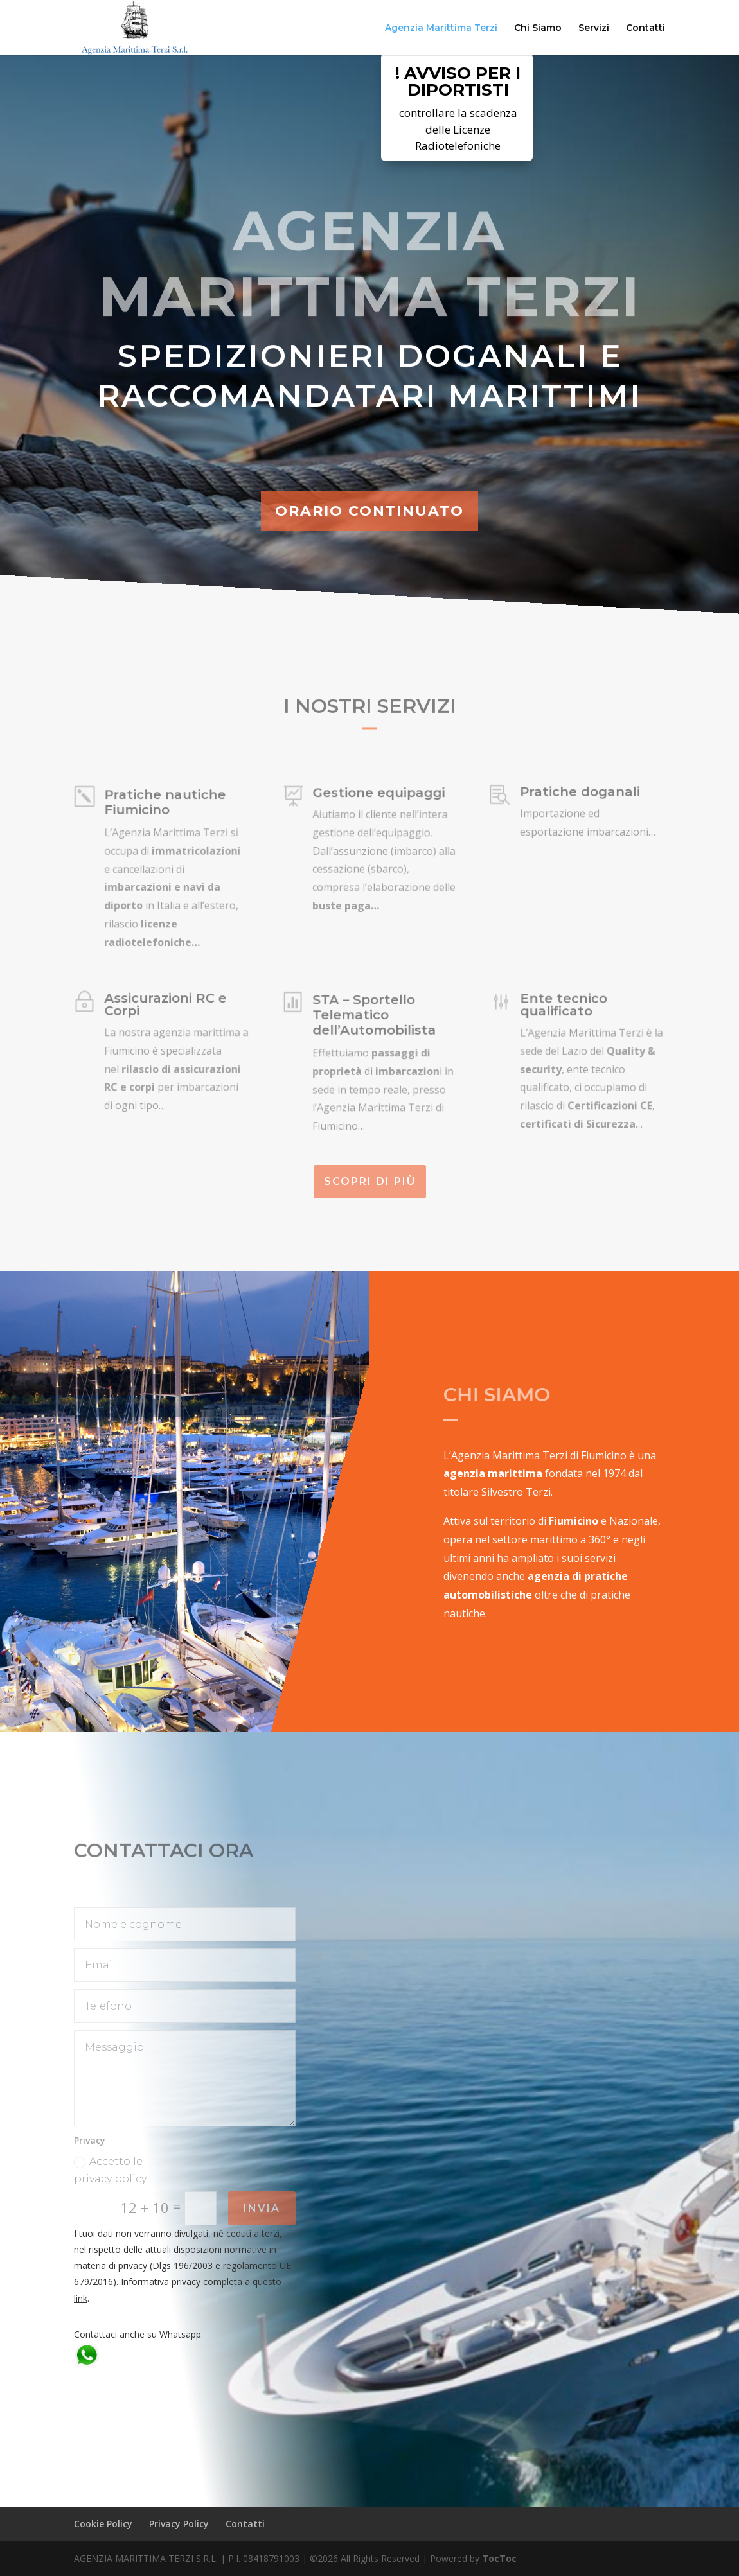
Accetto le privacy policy (110, 2170)
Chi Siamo (538, 28)
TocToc (499, 2558)
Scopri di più (370, 1181)
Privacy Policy (179, 2524)
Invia (262, 2208)
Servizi (593, 28)
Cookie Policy (103, 2524)
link (80, 2298)
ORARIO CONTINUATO (369, 511)
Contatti (645, 28)
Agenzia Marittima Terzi (441, 28)
